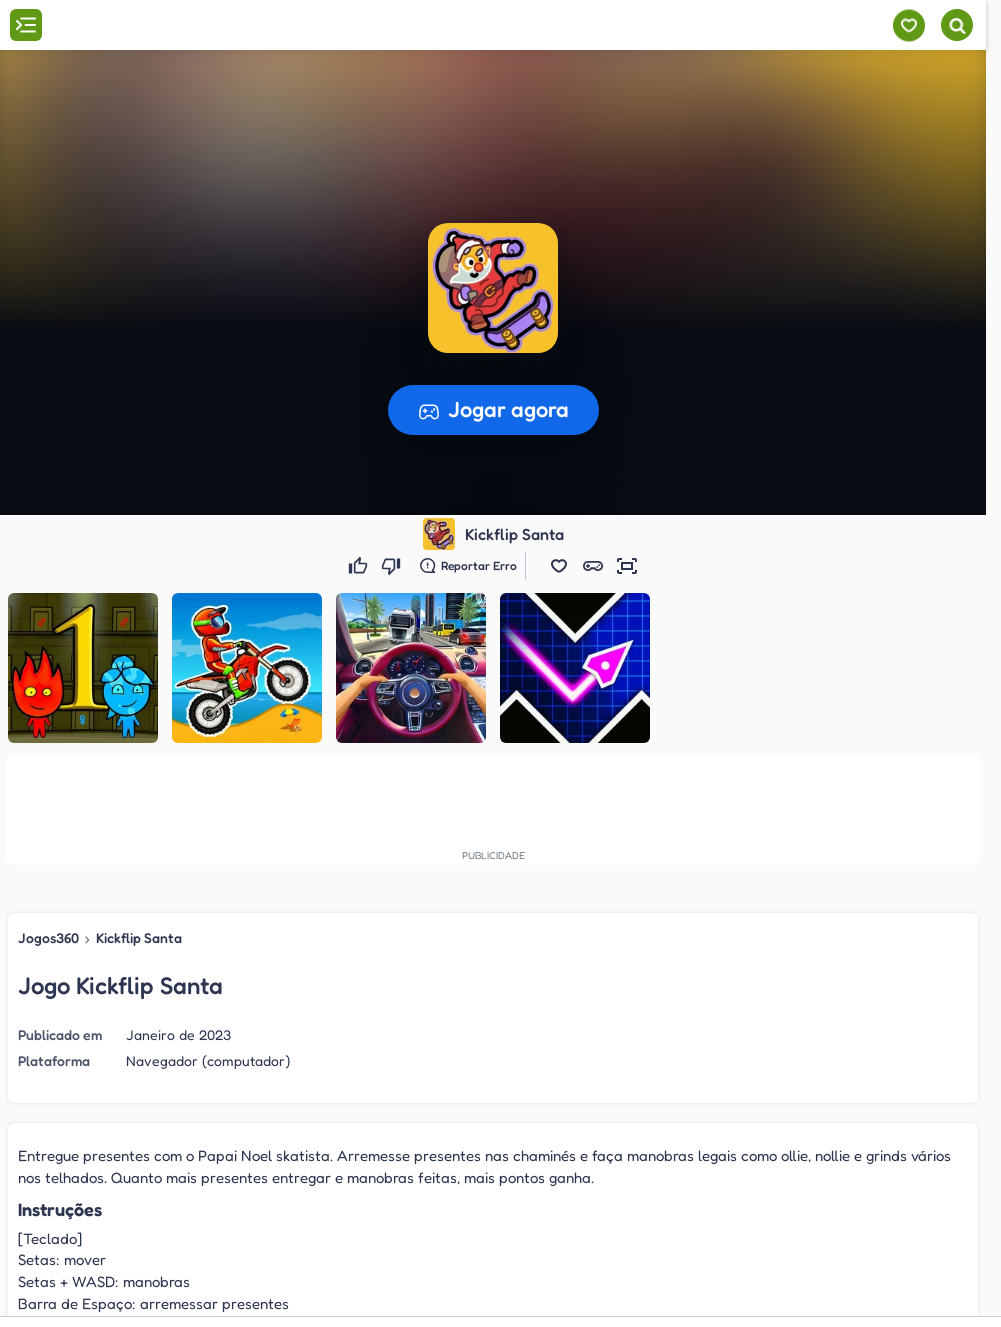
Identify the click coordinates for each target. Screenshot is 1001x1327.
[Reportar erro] (468, 566)
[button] (559, 566)
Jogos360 (48, 937)
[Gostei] (360, 566)
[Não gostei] (393, 566)
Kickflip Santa (139, 937)
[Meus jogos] (908, 25)
